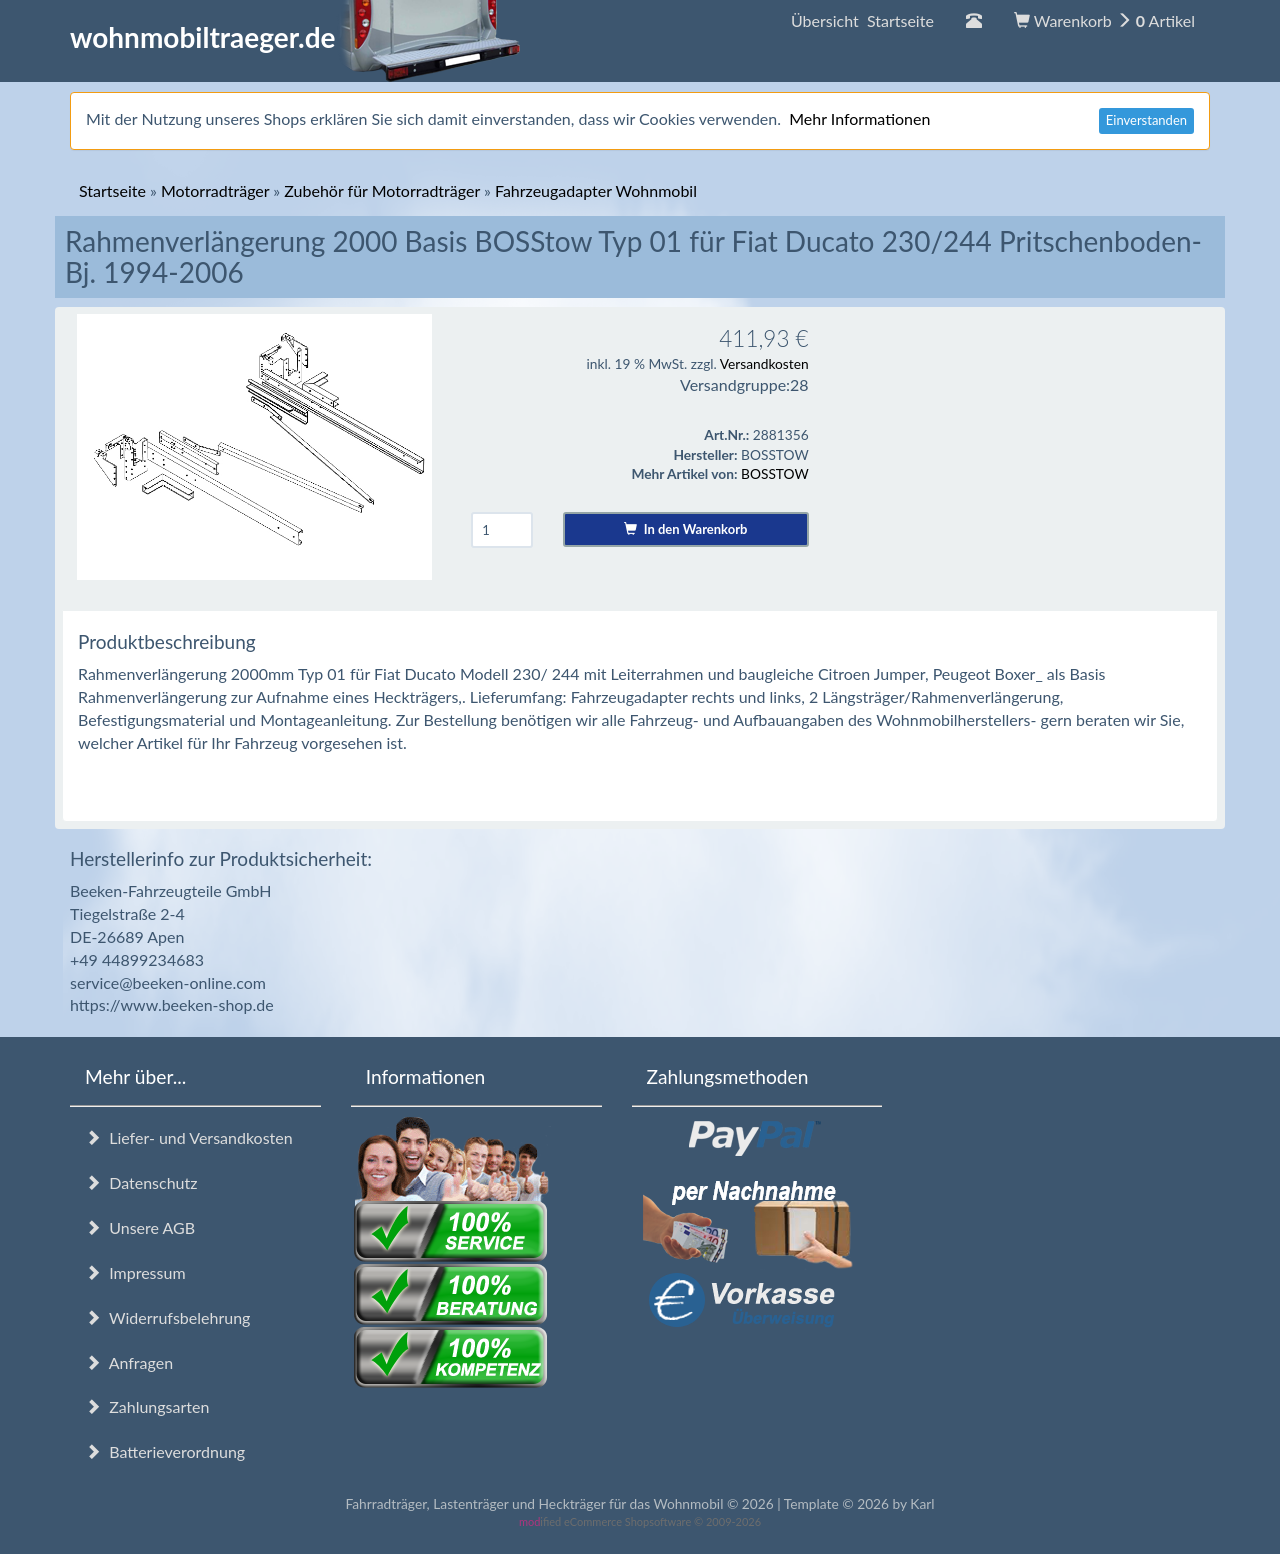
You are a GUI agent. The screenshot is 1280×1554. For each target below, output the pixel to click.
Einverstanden (1146, 120)
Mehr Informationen (859, 118)
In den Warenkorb (685, 529)
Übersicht (862, 20)
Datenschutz (141, 1182)
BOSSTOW (775, 473)
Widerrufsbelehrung (167, 1317)
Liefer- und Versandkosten (189, 1137)
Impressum (135, 1272)
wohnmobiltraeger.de (295, 37)
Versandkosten (764, 363)
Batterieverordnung (165, 1451)
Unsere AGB (140, 1227)
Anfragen (129, 1362)
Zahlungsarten (147, 1406)
